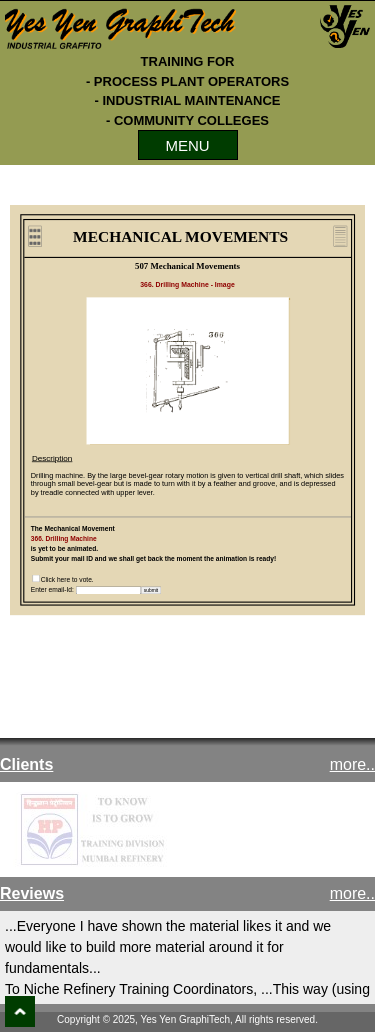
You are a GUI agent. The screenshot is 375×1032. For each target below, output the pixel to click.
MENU (187, 145)
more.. (352, 764)
